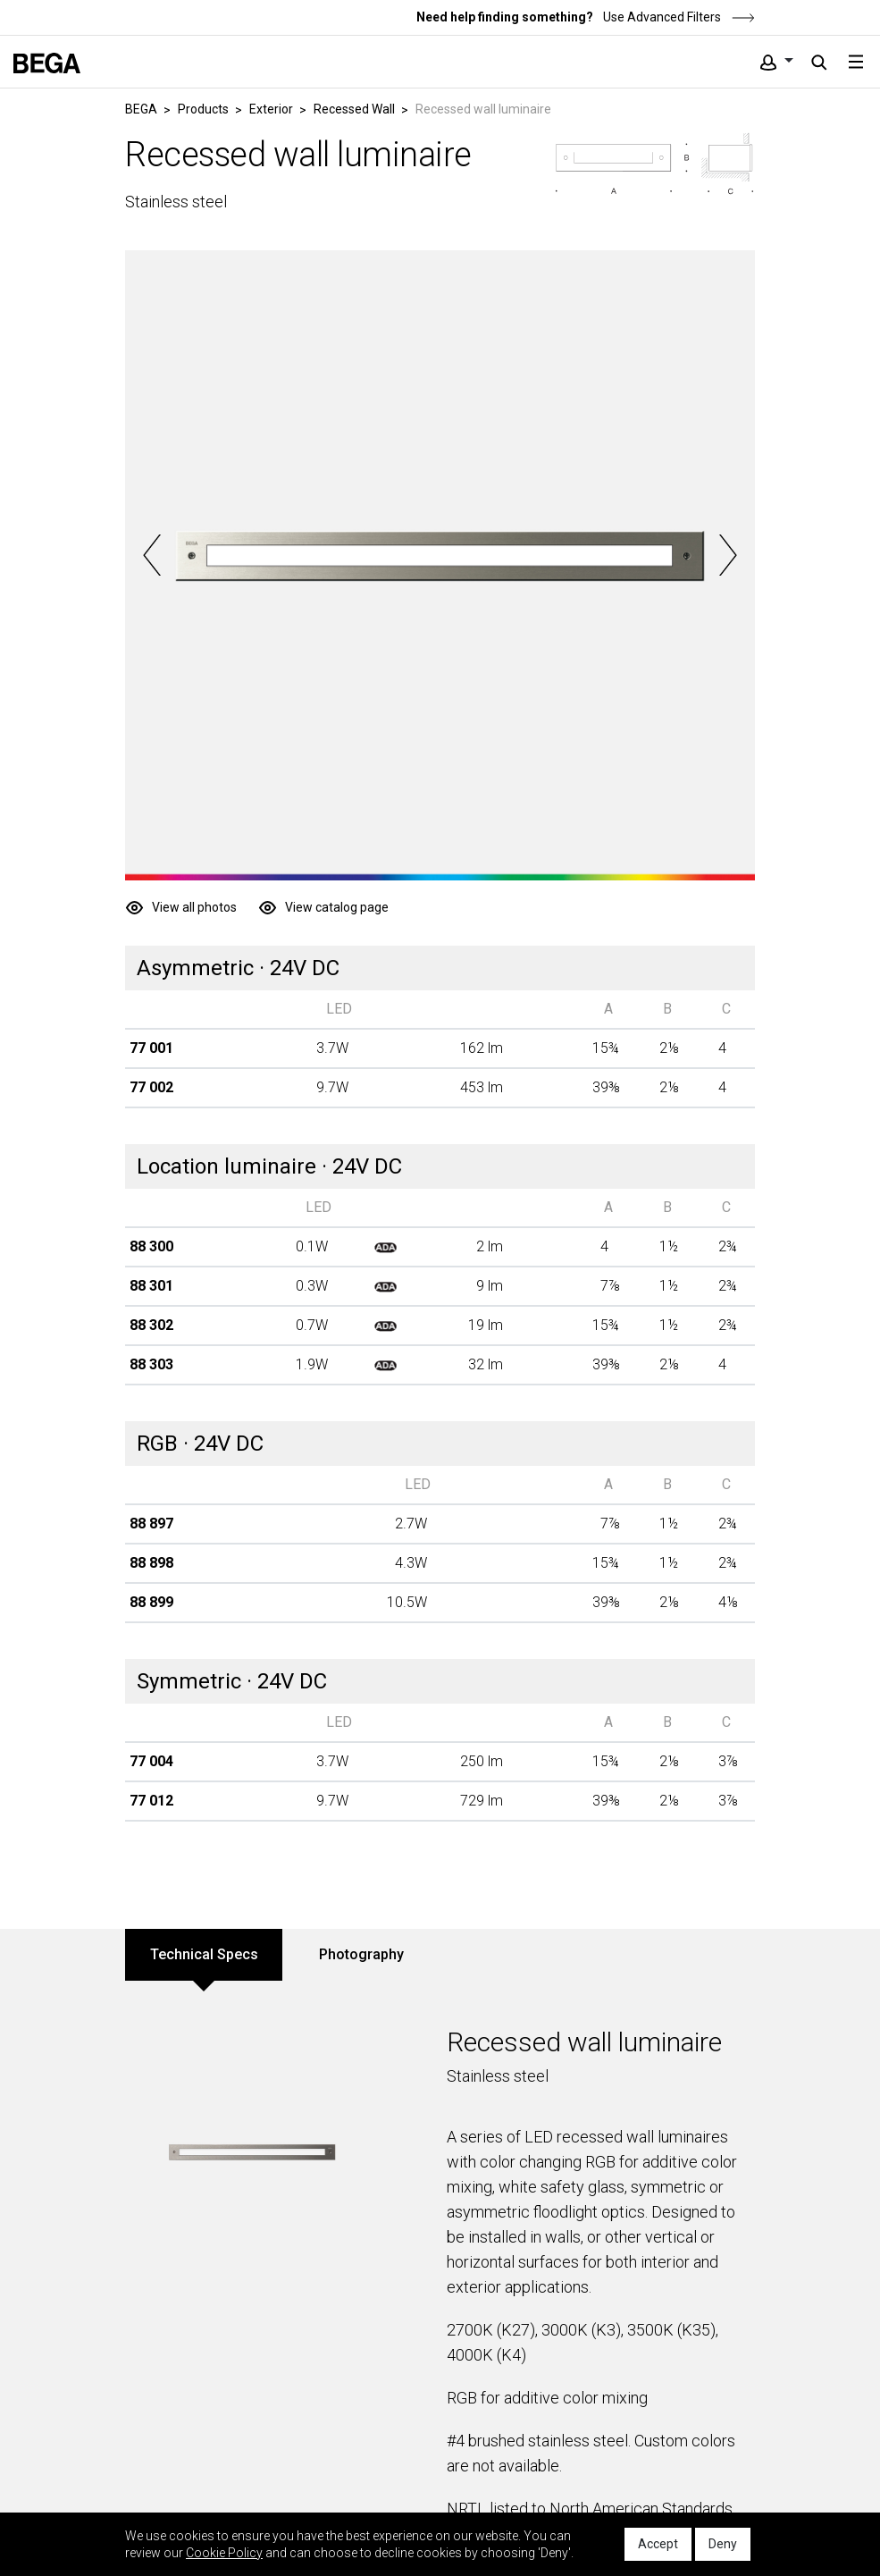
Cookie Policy (224, 2553)
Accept (658, 2544)
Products (203, 109)
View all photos (194, 907)
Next (727, 555)
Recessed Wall (354, 109)
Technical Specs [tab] (204, 1954)
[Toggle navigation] (856, 61)
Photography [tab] (361, 1954)
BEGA (141, 109)
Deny (722, 2544)
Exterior (271, 109)
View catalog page (337, 907)
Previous (152, 555)
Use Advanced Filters (677, 17)
